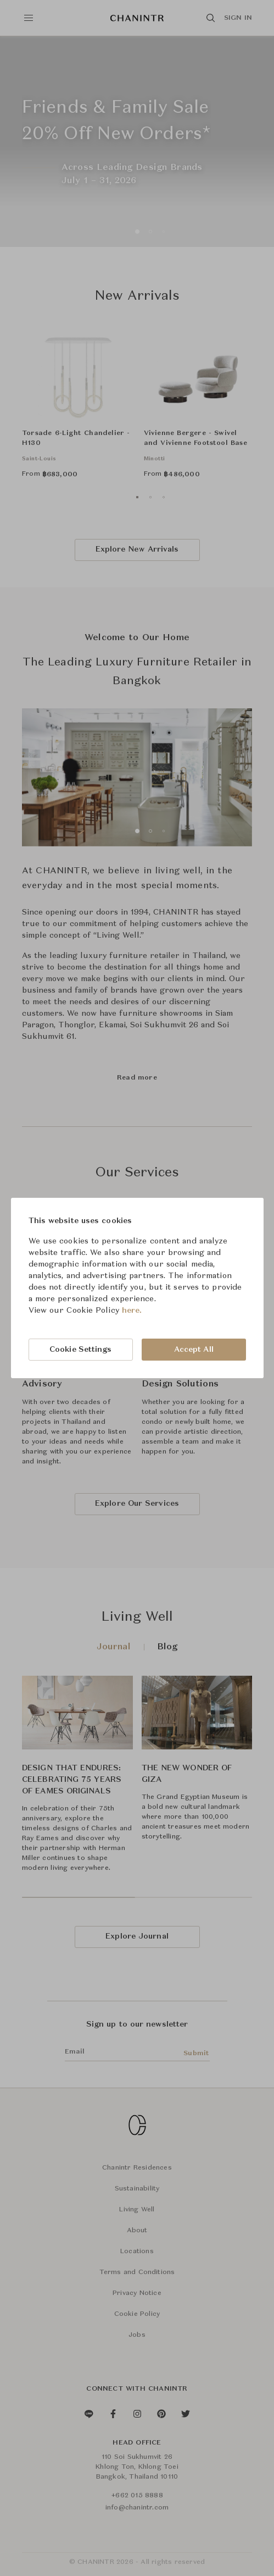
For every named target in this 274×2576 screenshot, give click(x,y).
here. (132, 1310)
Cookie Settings (80, 1349)
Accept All (194, 1349)
